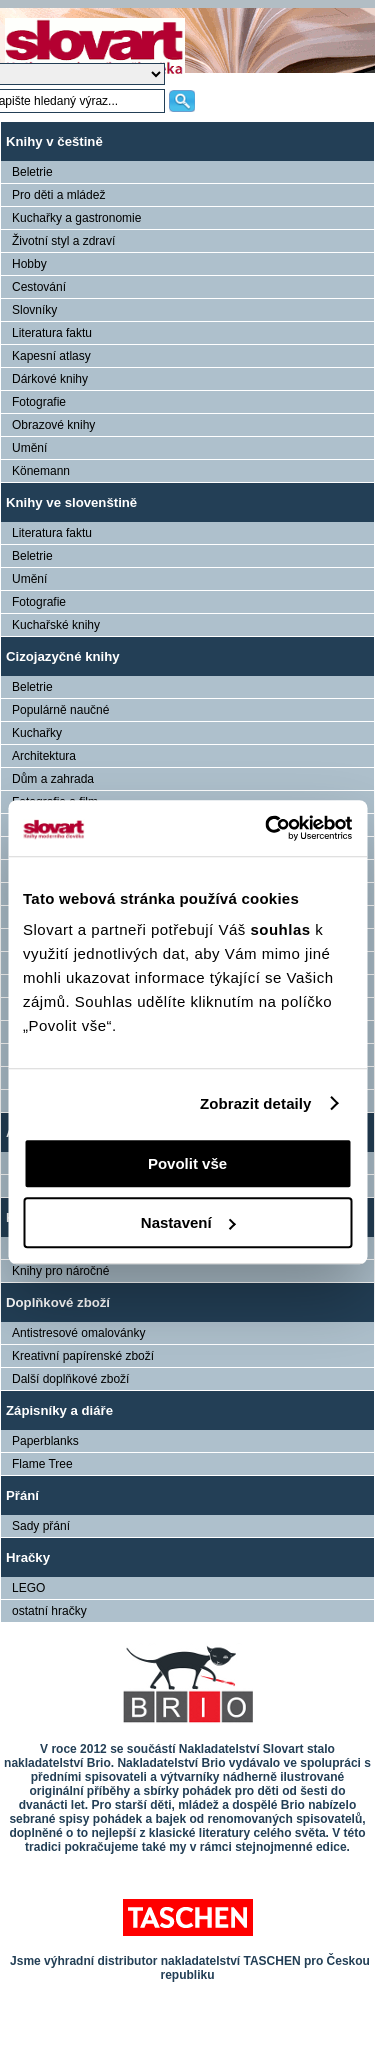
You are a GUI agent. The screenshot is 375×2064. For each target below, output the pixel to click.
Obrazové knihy (53, 425)
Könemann (41, 471)
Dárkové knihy (50, 379)
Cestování (39, 287)
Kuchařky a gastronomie (76, 218)
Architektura (44, 756)
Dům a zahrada (53, 779)
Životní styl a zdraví (63, 241)
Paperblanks (45, 1441)
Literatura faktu (52, 333)
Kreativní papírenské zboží (83, 1356)
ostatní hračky (49, 1611)
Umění (29, 448)
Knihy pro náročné (60, 1271)
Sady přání (41, 1526)
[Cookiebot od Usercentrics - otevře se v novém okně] (267, 828)
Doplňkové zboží (58, 1302)
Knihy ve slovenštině (71, 502)
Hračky (28, 1557)
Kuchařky (37, 733)
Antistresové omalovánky (78, 1333)
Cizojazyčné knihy (63, 656)
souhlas (282, 929)
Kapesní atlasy (51, 356)
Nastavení (188, 1222)
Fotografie (39, 402)
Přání (22, 1495)
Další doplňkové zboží (70, 1379)
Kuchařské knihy (56, 625)
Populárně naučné (60, 710)
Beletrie (32, 172)
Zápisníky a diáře (59, 1410)
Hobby (29, 264)
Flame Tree (42, 1464)
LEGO (28, 1588)
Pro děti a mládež (58, 195)
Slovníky (34, 310)
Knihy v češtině (54, 141)
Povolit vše (187, 1163)
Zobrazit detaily (256, 1103)
